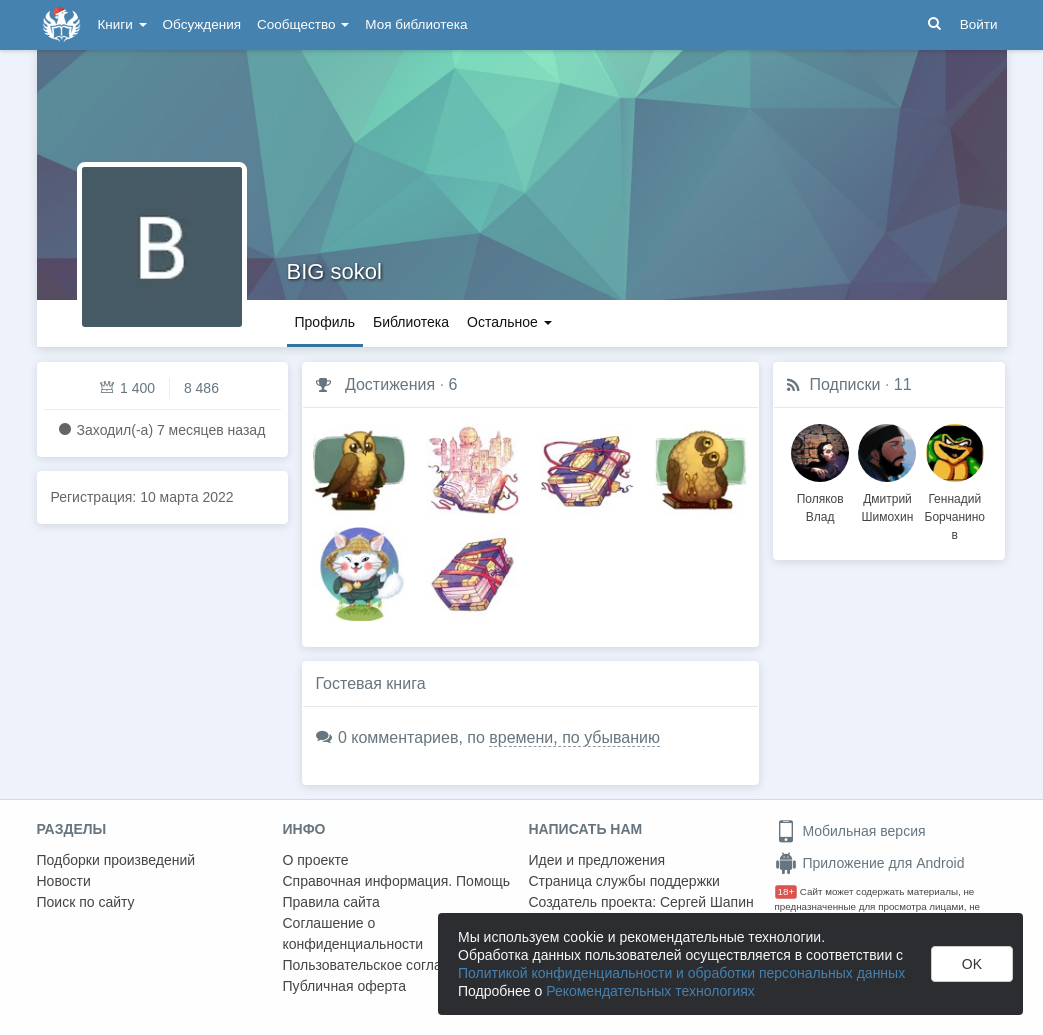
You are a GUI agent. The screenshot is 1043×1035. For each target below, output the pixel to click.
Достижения (390, 384)
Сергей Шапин (707, 902)
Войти (979, 24)
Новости (64, 881)
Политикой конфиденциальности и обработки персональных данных (681, 973)
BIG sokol (334, 271)
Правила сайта (331, 902)
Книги (122, 24)
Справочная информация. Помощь (397, 881)
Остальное (509, 322)
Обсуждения (202, 24)
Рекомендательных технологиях (650, 991)
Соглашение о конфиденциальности (353, 933)
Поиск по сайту (86, 902)
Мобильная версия (850, 831)
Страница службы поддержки (624, 881)
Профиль (325, 322)
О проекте (316, 860)
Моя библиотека (416, 24)
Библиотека (411, 322)
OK (972, 964)
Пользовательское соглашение (384, 965)
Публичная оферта (345, 986)
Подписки (845, 384)
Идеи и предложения (597, 860)
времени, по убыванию (574, 737)
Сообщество (303, 24)
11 (903, 384)
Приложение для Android (870, 863)
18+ (786, 891)
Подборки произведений (116, 860)
